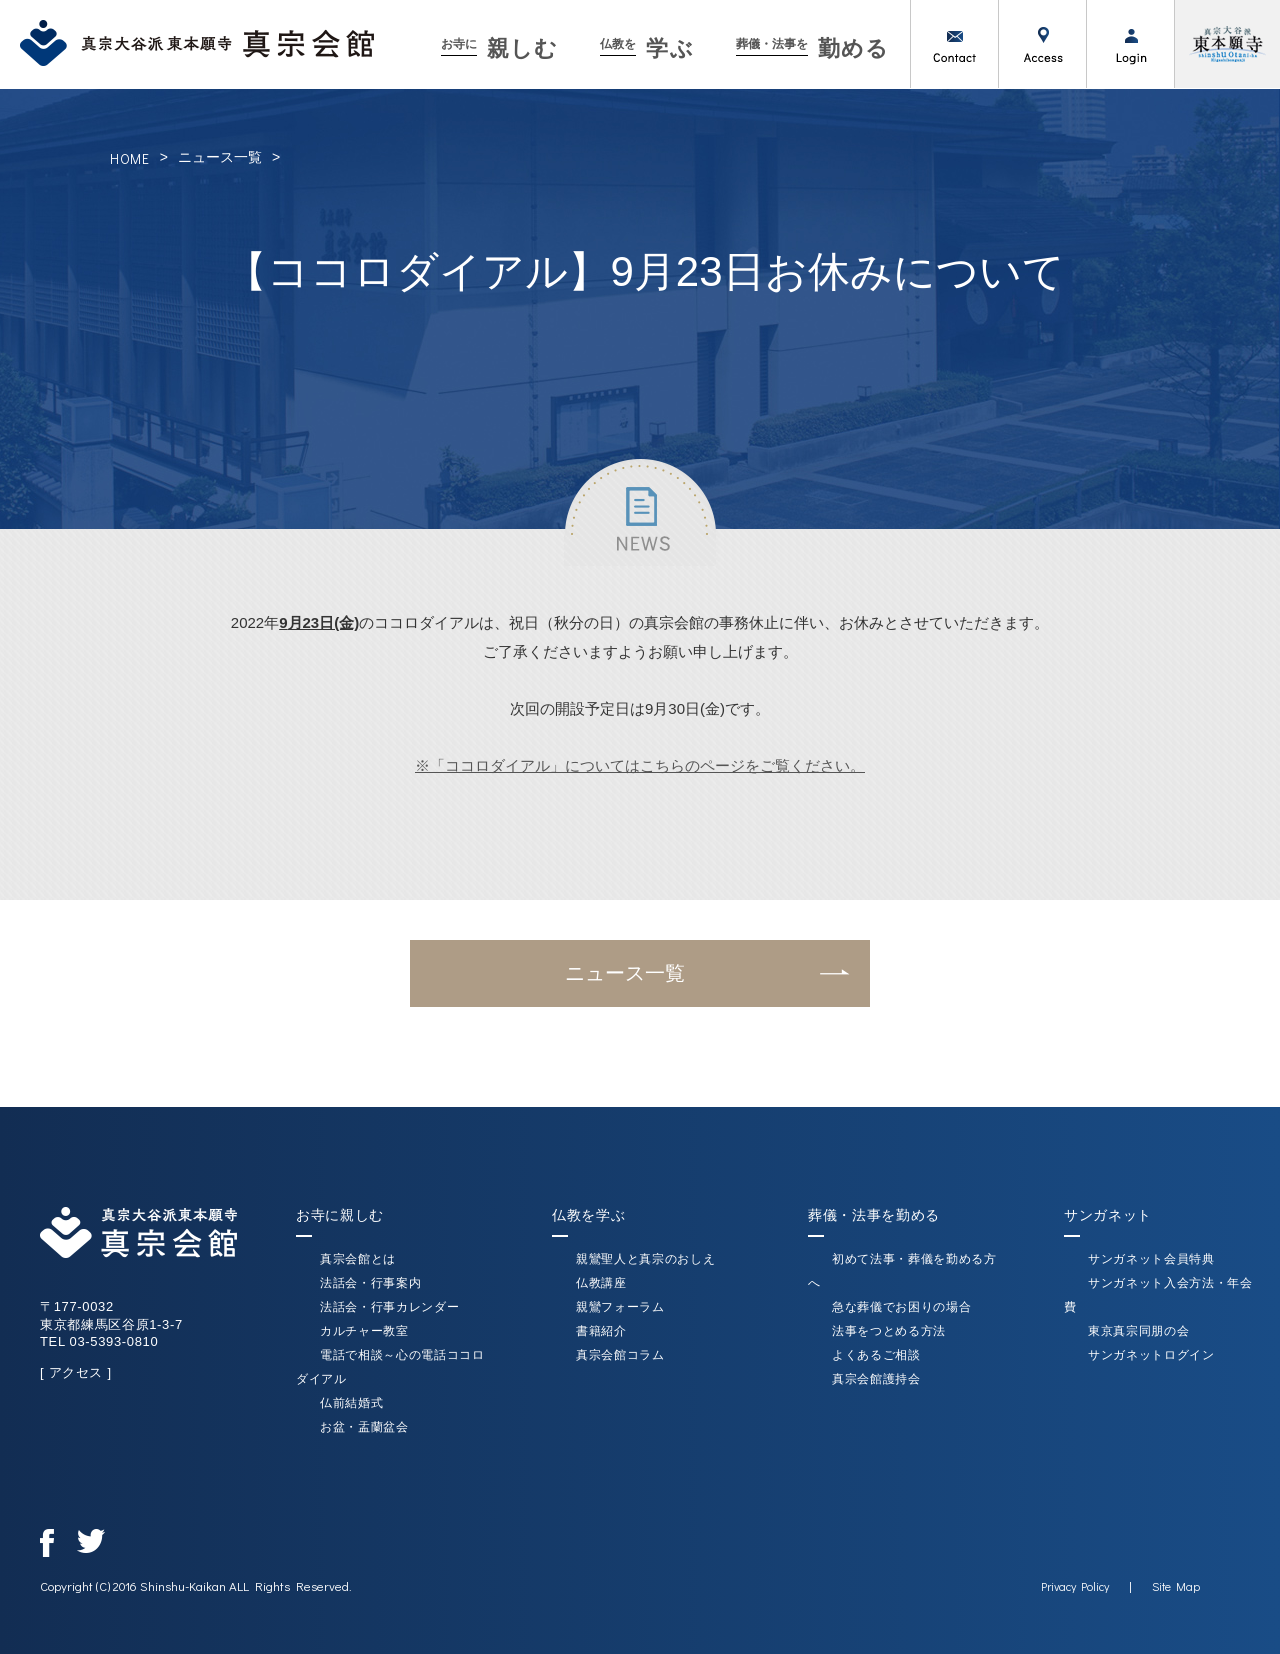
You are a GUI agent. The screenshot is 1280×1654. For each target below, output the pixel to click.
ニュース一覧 (220, 157)
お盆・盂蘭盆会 (364, 1427)
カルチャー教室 (364, 1331)
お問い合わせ (954, 44)
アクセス (1042, 44)
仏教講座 (601, 1283)
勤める (812, 48)
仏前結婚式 (351, 1403)
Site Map (1176, 1586)
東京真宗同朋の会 (1138, 1331)
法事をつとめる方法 (889, 1331)
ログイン (1130, 44)
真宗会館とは (358, 1259)
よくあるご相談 (876, 1355)
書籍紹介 (601, 1331)
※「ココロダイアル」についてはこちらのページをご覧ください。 (640, 765)
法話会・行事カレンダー (389, 1307)
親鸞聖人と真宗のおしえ (645, 1259)
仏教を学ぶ (588, 1215)
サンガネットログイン (1151, 1355)
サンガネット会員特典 (1151, 1259)
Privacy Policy (1075, 1586)
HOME (130, 158)
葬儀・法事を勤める (874, 1215)
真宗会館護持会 (876, 1379)
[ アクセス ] (76, 1372)
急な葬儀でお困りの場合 (901, 1307)
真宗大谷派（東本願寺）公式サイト (1227, 44)
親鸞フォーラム (620, 1307)
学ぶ (646, 48)
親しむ (499, 48)
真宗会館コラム (620, 1355)
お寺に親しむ (340, 1215)
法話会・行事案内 (370, 1283)
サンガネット (1108, 1215)
